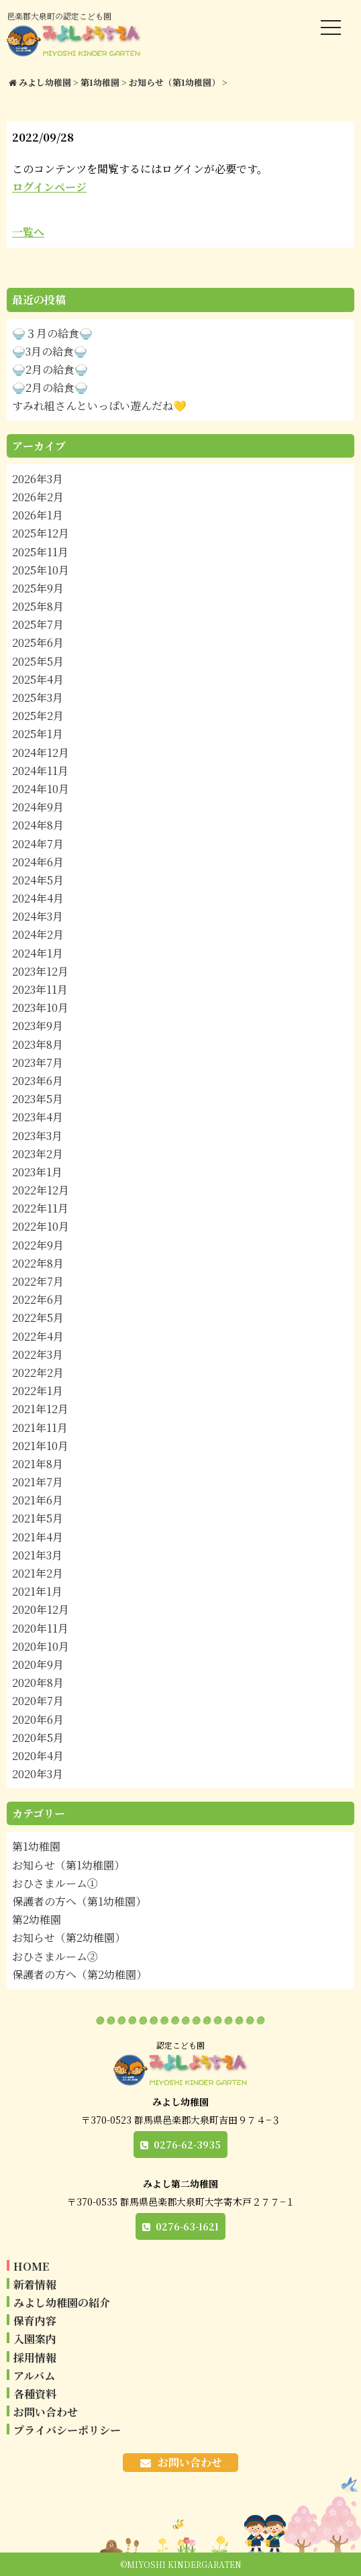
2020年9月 (38, 1664)
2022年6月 (38, 1299)
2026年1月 (37, 515)
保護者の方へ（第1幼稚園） (79, 1901)
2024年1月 (37, 953)
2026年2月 (38, 497)
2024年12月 (40, 752)
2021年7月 (37, 1482)
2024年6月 (38, 862)
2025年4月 (38, 679)
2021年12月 (40, 1408)
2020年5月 (38, 1737)
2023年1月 (37, 1172)
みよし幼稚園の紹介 (61, 2302)
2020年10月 (40, 1646)
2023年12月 (40, 971)
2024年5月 (38, 880)
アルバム (34, 2375)
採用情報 (34, 2357)
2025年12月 (40, 533)
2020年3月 (37, 1774)
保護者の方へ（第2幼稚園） (79, 1974)
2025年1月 (37, 733)
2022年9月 (38, 1245)
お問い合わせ (45, 2412)
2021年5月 (37, 1518)
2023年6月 (37, 1080)
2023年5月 (37, 1098)
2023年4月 (37, 1117)
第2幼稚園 (36, 1919)
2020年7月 (38, 1700)
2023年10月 (40, 1007)
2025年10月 (40, 570)
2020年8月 (38, 1682)
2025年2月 (38, 715)
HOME (31, 2266)
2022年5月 (38, 1317)
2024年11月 (40, 770)
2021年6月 (37, 1500)
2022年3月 (37, 1354)
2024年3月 (37, 916)
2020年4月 (38, 1755)
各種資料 (34, 2394)
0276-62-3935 (187, 2144)
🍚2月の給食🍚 (50, 369)
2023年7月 (37, 1062)
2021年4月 (37, 1537)
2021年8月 (37, 1464)
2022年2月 (38, 1372)
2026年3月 (37, 478)
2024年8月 (38, 825)
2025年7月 (38, 624)
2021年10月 (40, 1445)
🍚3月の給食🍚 (49, 351)
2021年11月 (40, 1427)
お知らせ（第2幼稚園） (68, 1937)
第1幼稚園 (36, 1846)
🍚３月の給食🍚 (52, 333)
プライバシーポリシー (67, 2430)
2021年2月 (37, 1573)
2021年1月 (37, 1591)
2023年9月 (37, 1025)
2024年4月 (38, 898)
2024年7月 (38, 844)
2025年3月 (37, 697)
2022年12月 (40, 1190)
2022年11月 (40, 1208)
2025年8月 (38, 606)
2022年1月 (37, 1390)
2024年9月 (38, 807)
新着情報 (34, 2284)
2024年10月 (40, 788)
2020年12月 (40, 1609)
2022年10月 (40, 1226)
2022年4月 (38, 1336)
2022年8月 (38, 1263)
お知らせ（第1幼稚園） (68, 1865)
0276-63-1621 (187, 2226)
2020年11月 (40, 1628)
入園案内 (34, 2339)
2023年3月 (37, 1135)
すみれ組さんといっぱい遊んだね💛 (99, 405)
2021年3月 (37, 1555)
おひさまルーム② (55, 1956)
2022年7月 (38, 1281)
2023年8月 (37, 1044)
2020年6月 (38, 1719)
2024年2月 (38, 934)
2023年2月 (37, 1154)
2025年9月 (38, 588)
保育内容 (34, 2320)
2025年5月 (38, 661)
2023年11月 (40, 989)
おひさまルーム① (55, 1883)
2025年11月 (40, 552)
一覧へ (28, 232)
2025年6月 (38, 642)
